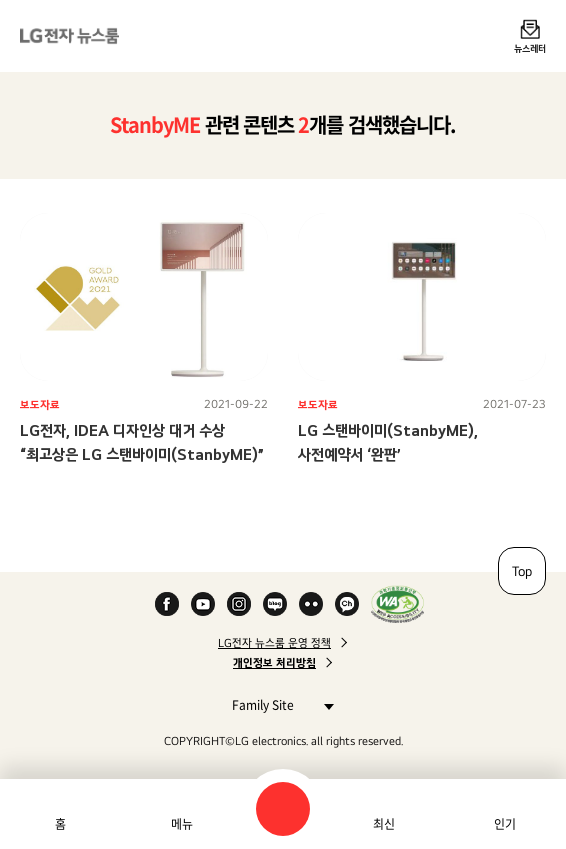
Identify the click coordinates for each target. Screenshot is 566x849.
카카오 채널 (347, 604)
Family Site (277, 704)
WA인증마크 (397, 604)
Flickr (311, 604)
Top (522, 571)
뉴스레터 (530, 48)
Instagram (239, 604)
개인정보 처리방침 (274, 663)
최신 (384, 824)
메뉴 (182, 824)
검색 (283, 809)
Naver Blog (275, 604)
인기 (505, 824)
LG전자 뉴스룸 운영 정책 (274, 643)
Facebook (167, 604)
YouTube (203, 604)
